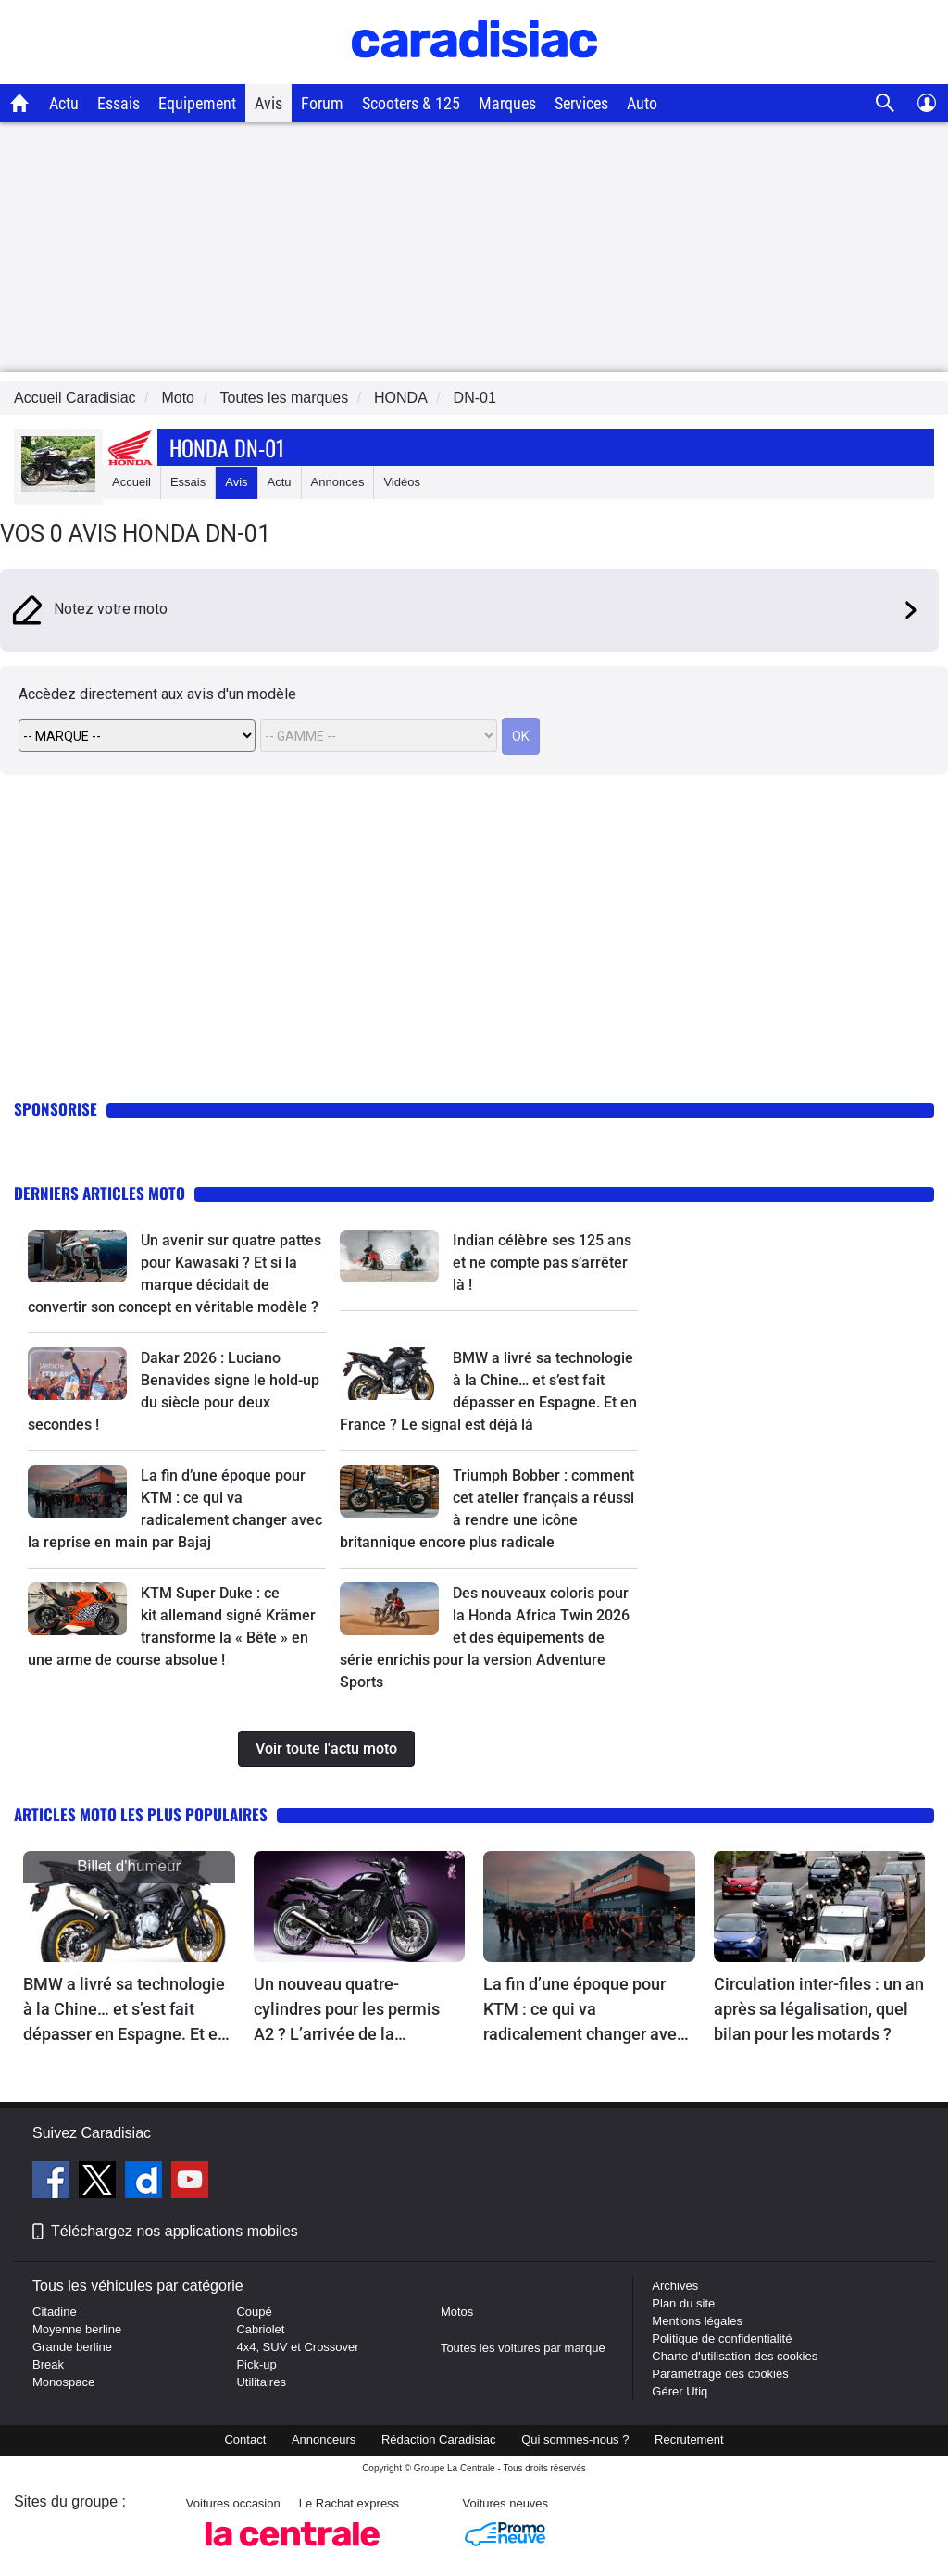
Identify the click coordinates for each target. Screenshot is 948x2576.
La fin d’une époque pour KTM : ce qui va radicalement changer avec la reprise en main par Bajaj (584, 2010)
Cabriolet (260, 2329)
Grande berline (72, 2347)
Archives (675, 2286)
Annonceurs (324, 2439)
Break (48, 2364)
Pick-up (256, 2364)
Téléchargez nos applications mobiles (174, 2231)
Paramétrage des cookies (720, 2374)
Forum (322, 103)
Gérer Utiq (679, 2391)
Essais (118, 103)
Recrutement (689, 2439)
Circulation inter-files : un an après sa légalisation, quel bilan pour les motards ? (819, 2009)
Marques (507, 103)
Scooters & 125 (411, 103)
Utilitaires (260, 2382)
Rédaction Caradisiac (438, 2439)
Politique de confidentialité (722, 2338)
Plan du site (683, 2303)
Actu (64, 103)
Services (581, 103)
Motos (457, 2312)
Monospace (63, 2382)
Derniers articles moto (99, 1193)
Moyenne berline (76, 2329)
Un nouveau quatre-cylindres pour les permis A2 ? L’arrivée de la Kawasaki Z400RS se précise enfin (347, 2010)
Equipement (197, 103)
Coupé (253, 2312)
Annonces (338, 482)
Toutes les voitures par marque (523, 2348)
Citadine (54, 2312)
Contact (245, 2439)
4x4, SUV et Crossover (297, 2347)
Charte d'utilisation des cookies (734, 2356)
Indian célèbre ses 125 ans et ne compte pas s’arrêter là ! (542, 1263)
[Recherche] (885, 103)
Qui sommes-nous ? (575, 2439)
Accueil (131, 482)
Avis (268, 103)
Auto (642, 103)
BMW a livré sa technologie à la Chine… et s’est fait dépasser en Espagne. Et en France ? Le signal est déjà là (125, 2010)
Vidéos (401, 482)
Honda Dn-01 (226, 447)
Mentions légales (697, 2321)
